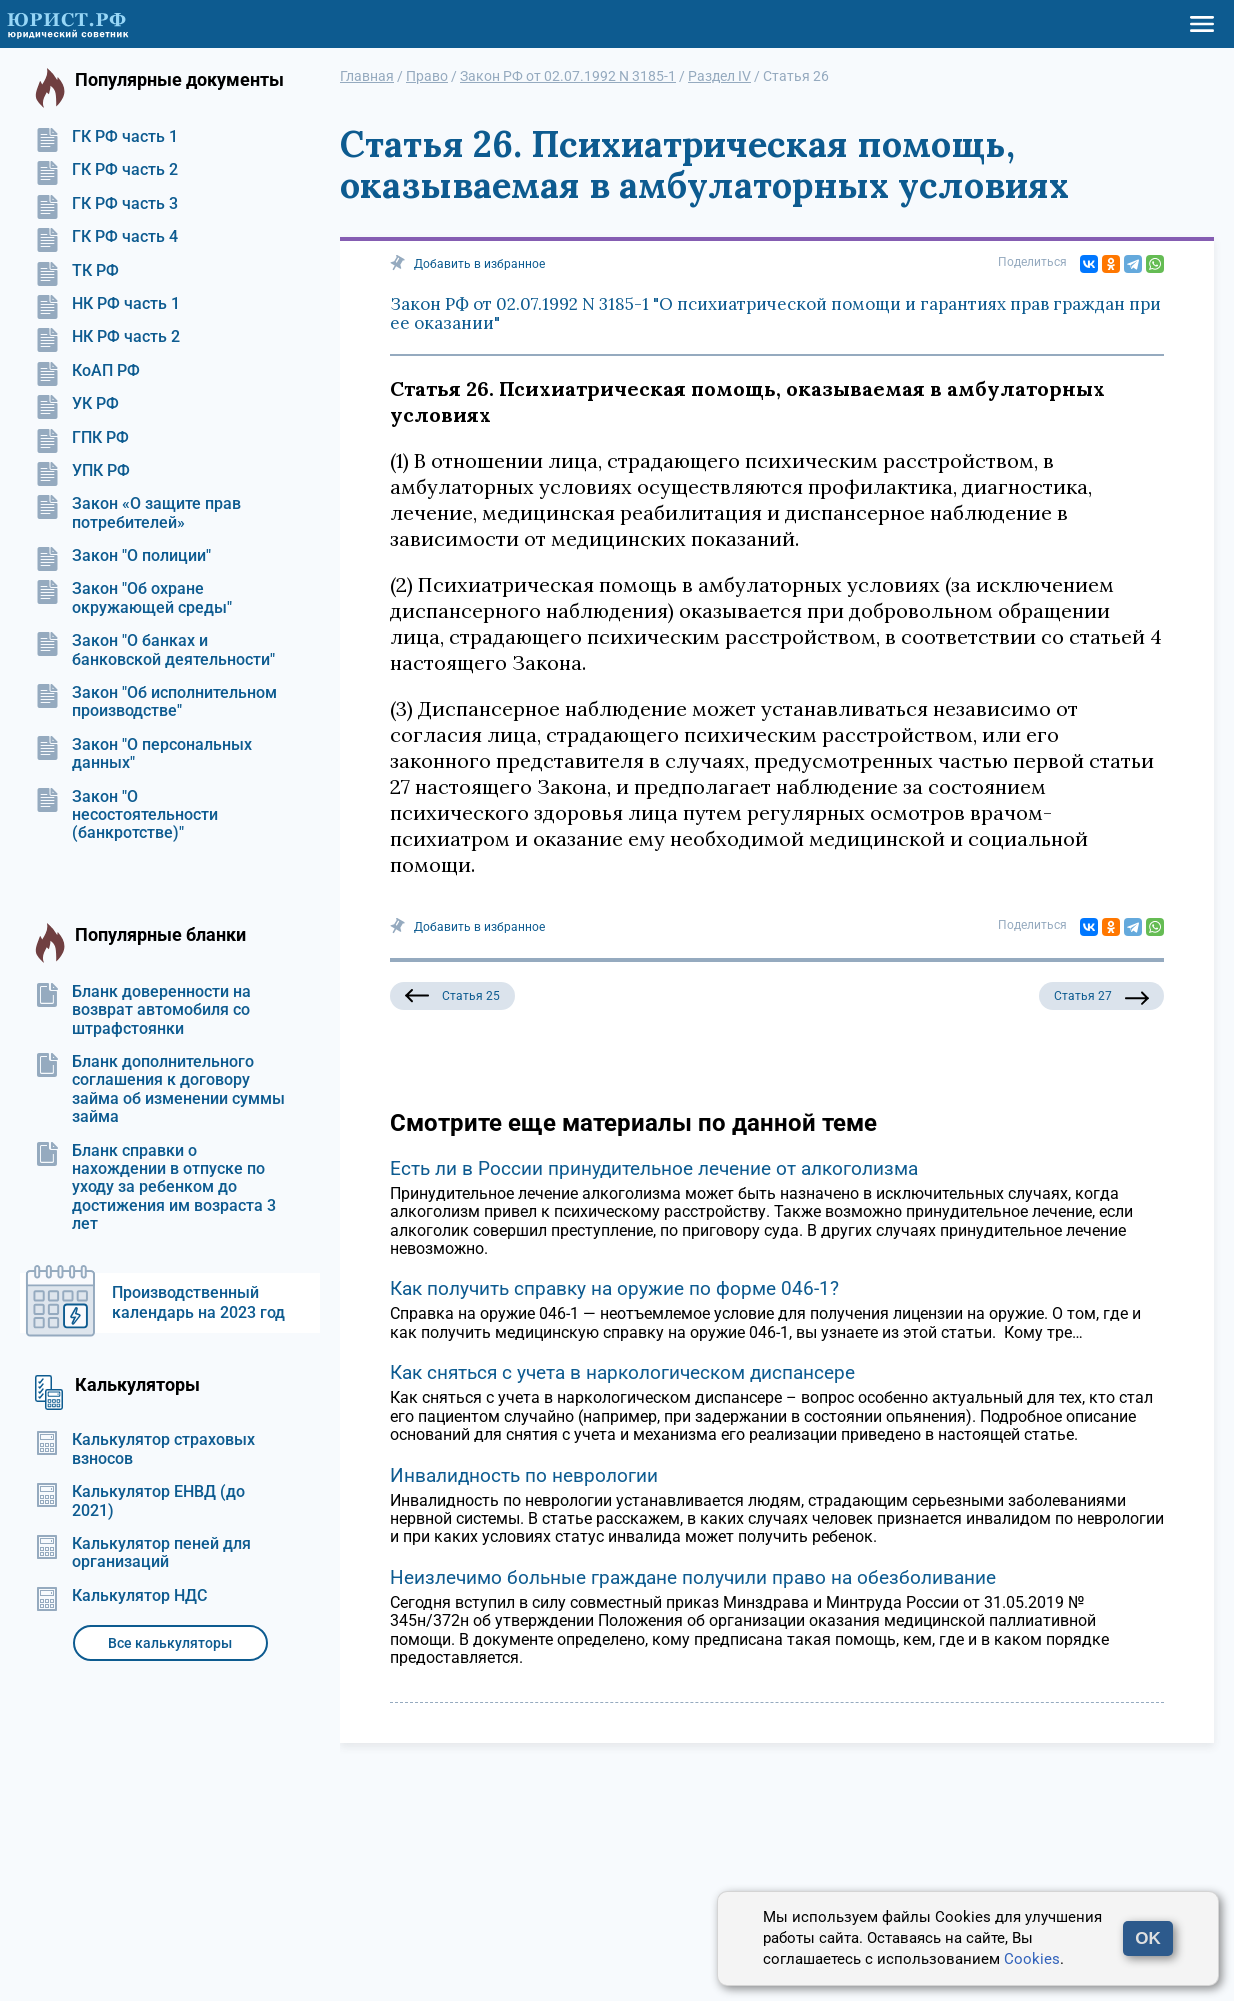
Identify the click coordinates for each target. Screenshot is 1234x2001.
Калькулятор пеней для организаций (143, 1553)
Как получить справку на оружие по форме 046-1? (614, 1288)
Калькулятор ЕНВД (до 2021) (140, 1501)
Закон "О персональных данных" (143, 754)
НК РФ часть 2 (107, 337)
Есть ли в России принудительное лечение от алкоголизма (654, 1168)
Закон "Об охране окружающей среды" (133, 598)
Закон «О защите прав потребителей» (138, 513)
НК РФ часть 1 (107, 304)
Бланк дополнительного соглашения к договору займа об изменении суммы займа (160, 1089)
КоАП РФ (87, 371)
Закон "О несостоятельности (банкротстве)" (126, 815)
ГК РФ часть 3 (106, 204)
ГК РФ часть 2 (106, 170)
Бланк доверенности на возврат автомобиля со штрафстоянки (143, 1010)
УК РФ (77, 404)
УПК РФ (82, 471)
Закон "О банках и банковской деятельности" (155, 650)
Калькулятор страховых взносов (145, 1449)
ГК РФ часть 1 (106, 137)
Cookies (1032, 1959)
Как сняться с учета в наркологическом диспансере (622, 1372)
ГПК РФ (82, 438)
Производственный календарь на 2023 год (198, 1302)
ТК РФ (77, 271)
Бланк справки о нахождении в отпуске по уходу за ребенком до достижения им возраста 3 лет (155, 1188)
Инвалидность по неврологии (524, 1475)
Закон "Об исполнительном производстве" (156, 702)
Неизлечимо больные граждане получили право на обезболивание (693, 1577)
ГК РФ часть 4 (106, 237)
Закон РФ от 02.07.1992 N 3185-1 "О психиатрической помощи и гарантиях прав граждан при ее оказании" (775, 314)
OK (1148, 1938)
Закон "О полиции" (123, 556)
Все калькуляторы (170, 1643)
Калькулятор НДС (121, 1596)
